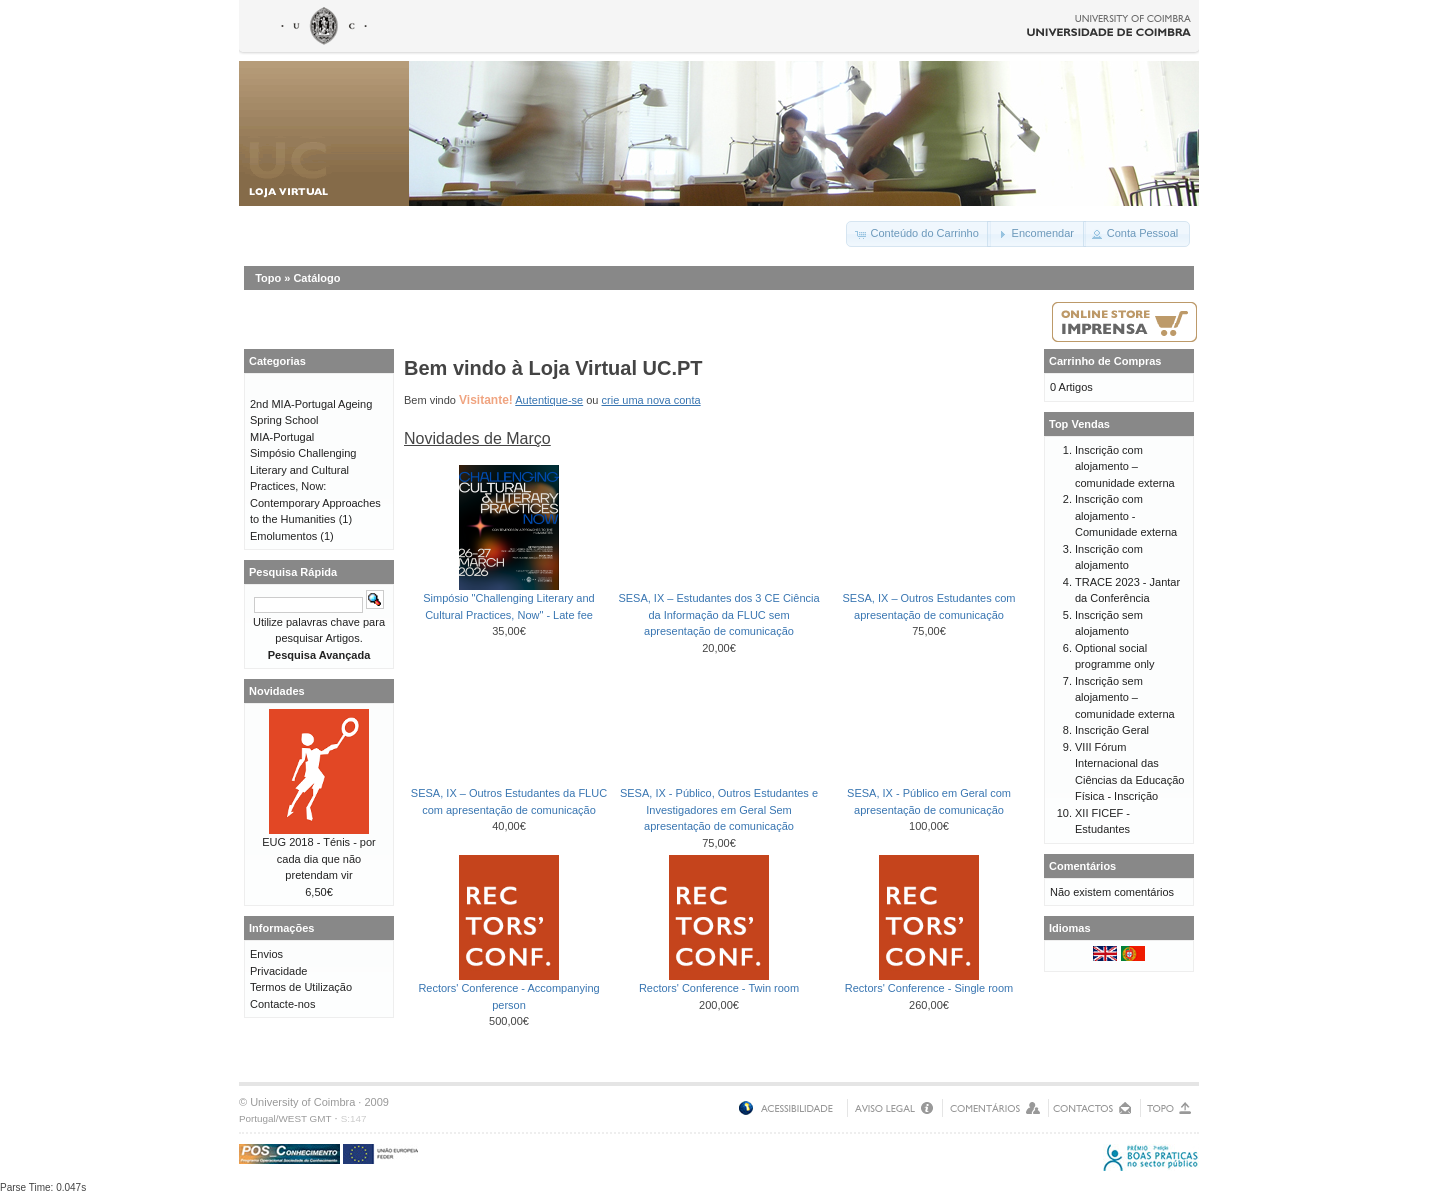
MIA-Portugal (282, 437)
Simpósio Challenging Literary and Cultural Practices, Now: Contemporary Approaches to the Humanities (315, 486)
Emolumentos (283, 536)
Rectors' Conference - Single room (929, 988)
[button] (918, 234)
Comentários (1082, 866)
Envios (266, 954)
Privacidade (278, 971)
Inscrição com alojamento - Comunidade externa (1126, 515)
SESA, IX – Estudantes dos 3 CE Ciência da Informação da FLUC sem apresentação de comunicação (718, 614)
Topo (268, 278)
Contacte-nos (282, 1004)
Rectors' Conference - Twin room (719, 988)
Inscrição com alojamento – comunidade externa (1125, 466)
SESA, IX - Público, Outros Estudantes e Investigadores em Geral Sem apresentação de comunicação (719, 809)
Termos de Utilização (301, 987)
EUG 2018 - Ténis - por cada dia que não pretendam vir (319, 858)
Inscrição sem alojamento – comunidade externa (1125, 697)
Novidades (277, 691)
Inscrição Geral (1112, 730)
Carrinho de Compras (1105, 361)
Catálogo (316, 278)
